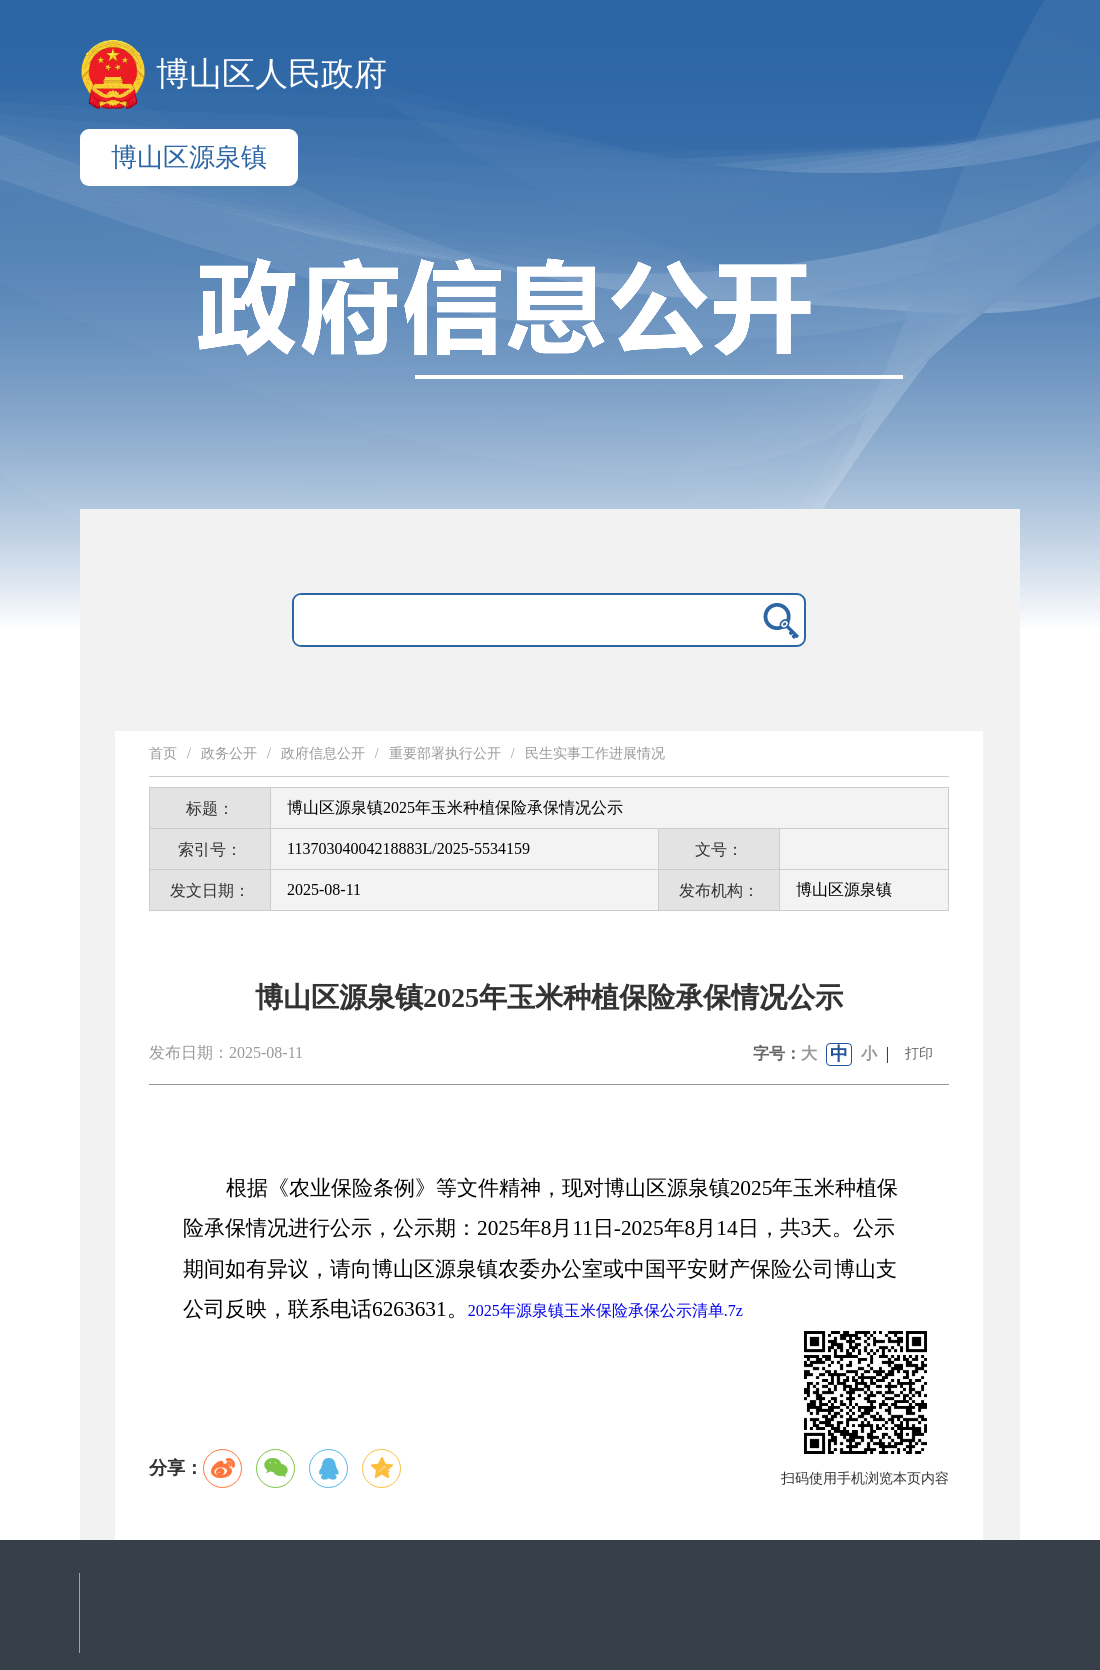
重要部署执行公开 (445, 753)
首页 (163, 753)
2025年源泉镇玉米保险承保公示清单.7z (605, 1310)
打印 (919, 1053)
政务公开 (229, 753)
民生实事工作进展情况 (595, 753)
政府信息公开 (323, 753)
